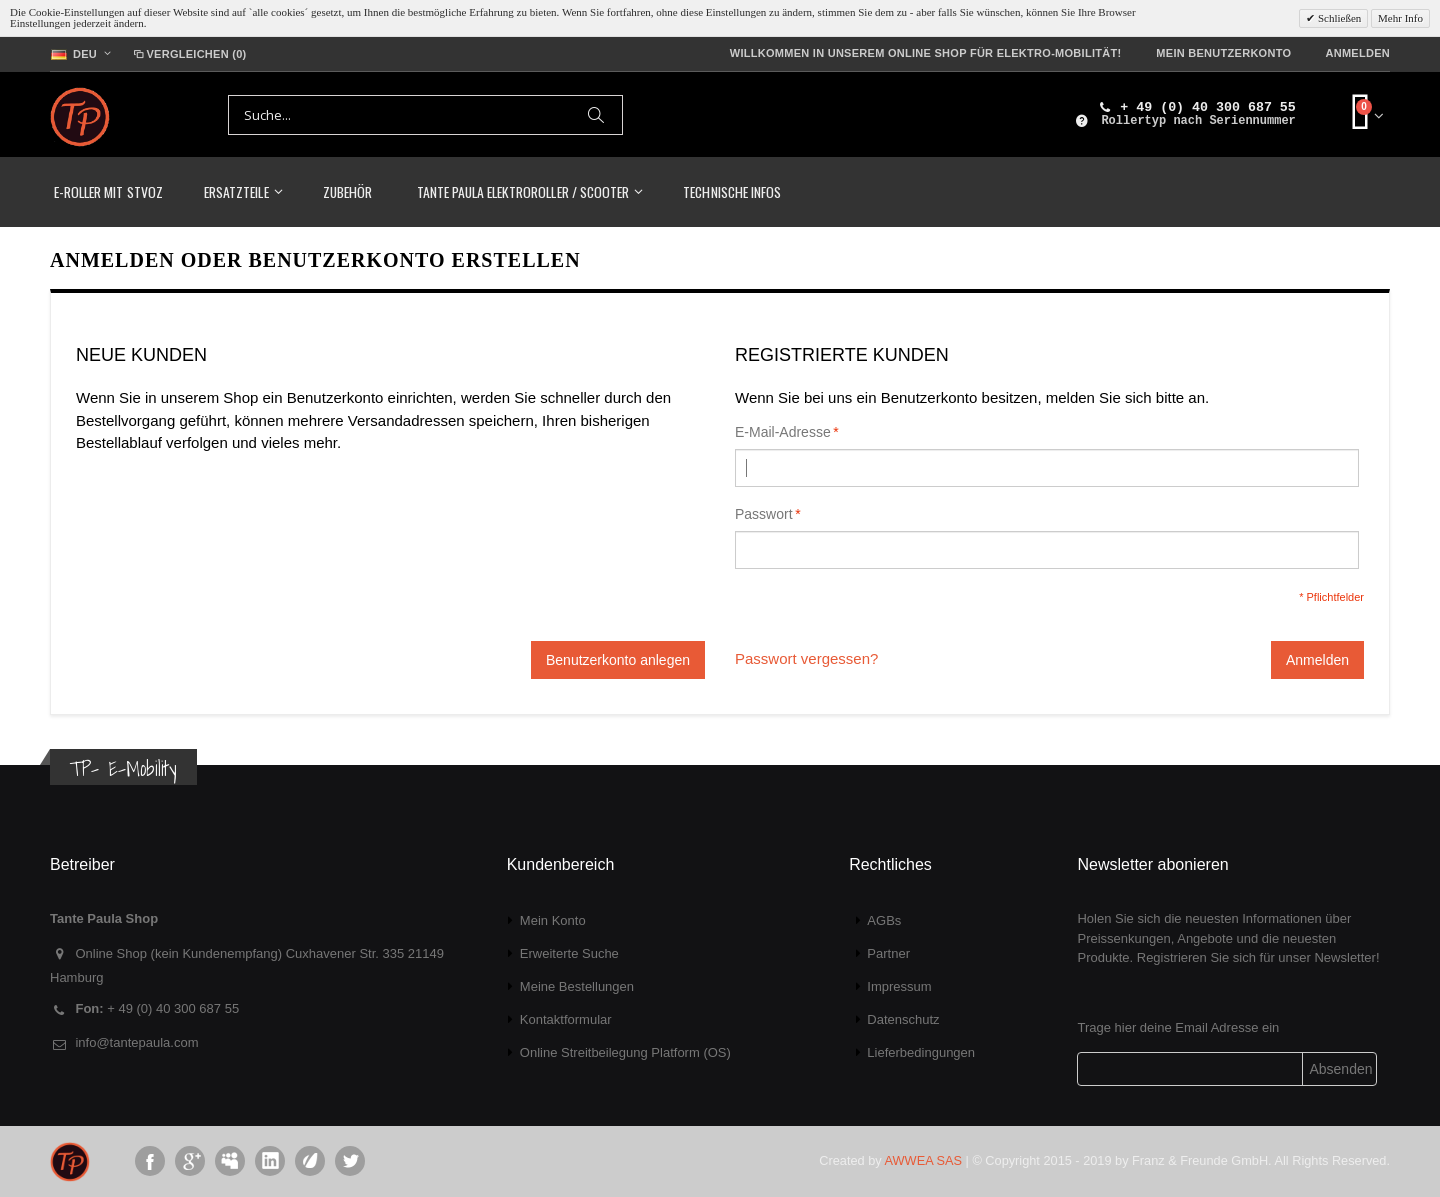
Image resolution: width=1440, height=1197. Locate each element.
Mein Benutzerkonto (1223, 53)
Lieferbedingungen (921, 1052)
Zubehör (347, 191)
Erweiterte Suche (569, 953)
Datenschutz (903, 1019)
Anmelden (1357, 53)
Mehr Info (1400, 18)
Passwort (764, 514)
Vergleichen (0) (188, 54)
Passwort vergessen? (806, 658)
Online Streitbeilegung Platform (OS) (625, 1052)
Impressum (899, 986)
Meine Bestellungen (577, 986)
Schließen (1338, 18)
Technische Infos (732, 191)
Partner (888, 953)
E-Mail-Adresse (783, 432)
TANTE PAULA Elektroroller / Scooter (523, 191)
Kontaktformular (566, 1019)
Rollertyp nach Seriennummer (1198, 121)
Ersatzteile (236, 191)
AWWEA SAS (923, 1160)
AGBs (884, 920)
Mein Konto (553, 920)
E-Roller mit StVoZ (108, 191)
